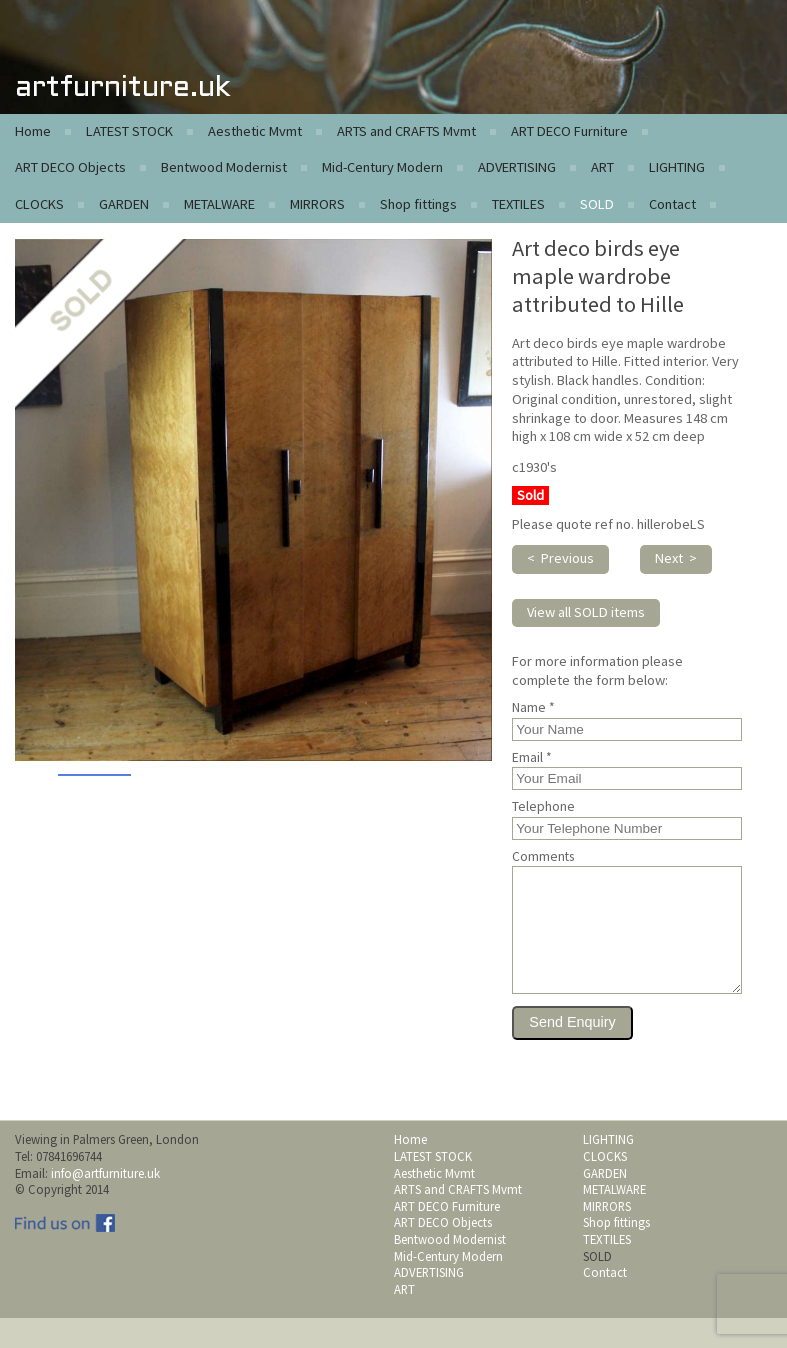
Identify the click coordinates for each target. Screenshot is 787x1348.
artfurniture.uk (122, 88)
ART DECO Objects (70, 167)
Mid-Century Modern (382, 167)
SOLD (597, 204)
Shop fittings (418, 204)
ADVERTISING (517, 167)
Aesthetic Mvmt (255, 131)
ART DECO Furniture (569, 131)
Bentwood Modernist (224, 167)
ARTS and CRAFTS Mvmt (406, 131)
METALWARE (219, 204)
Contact (672, 204)
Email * (532, 758)
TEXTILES (518, 204)
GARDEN (124, 204)
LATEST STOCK (129, 131)
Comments (543, 857)
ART (602, 167)
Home (33, 131)
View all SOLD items (586, 612)
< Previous (560, 558)
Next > (676, 558)
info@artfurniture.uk (105, 1203)
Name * (533, 708)
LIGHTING (677, 167)
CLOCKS (39, 204)
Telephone (543, 807)
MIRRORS (317, 204)
